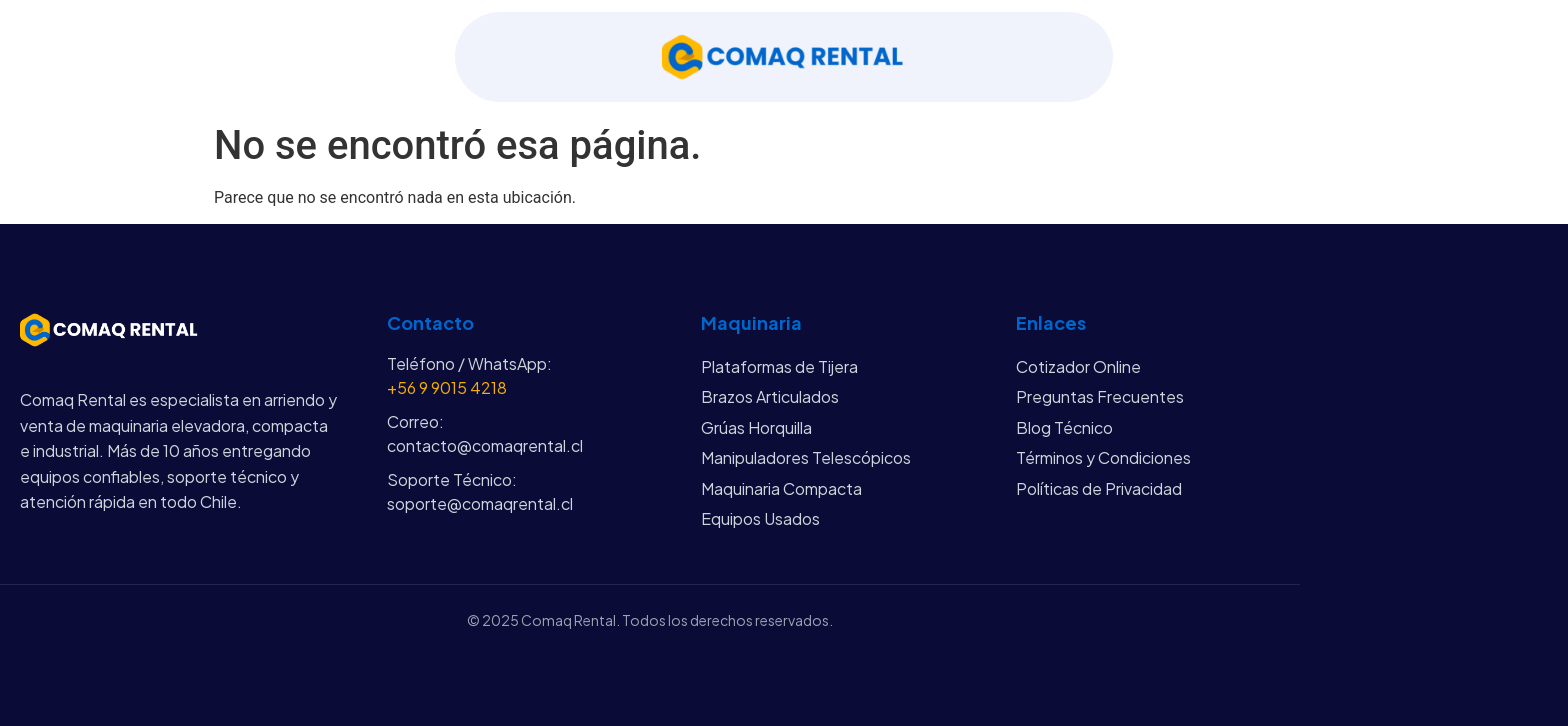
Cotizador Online (1078, 366)
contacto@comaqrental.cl (485, 445)
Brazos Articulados (770, 396)
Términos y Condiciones (1103, 457)
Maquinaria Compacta (781, 488)
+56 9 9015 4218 (447, 387)
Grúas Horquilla (756, 427)
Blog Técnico (1064, 427)
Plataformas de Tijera (779, 366)
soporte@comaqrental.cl (480, 503)
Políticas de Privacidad (1099, 488)
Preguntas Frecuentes (1100, 396)
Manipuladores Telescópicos (806, 457)
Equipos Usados (760, 518)
